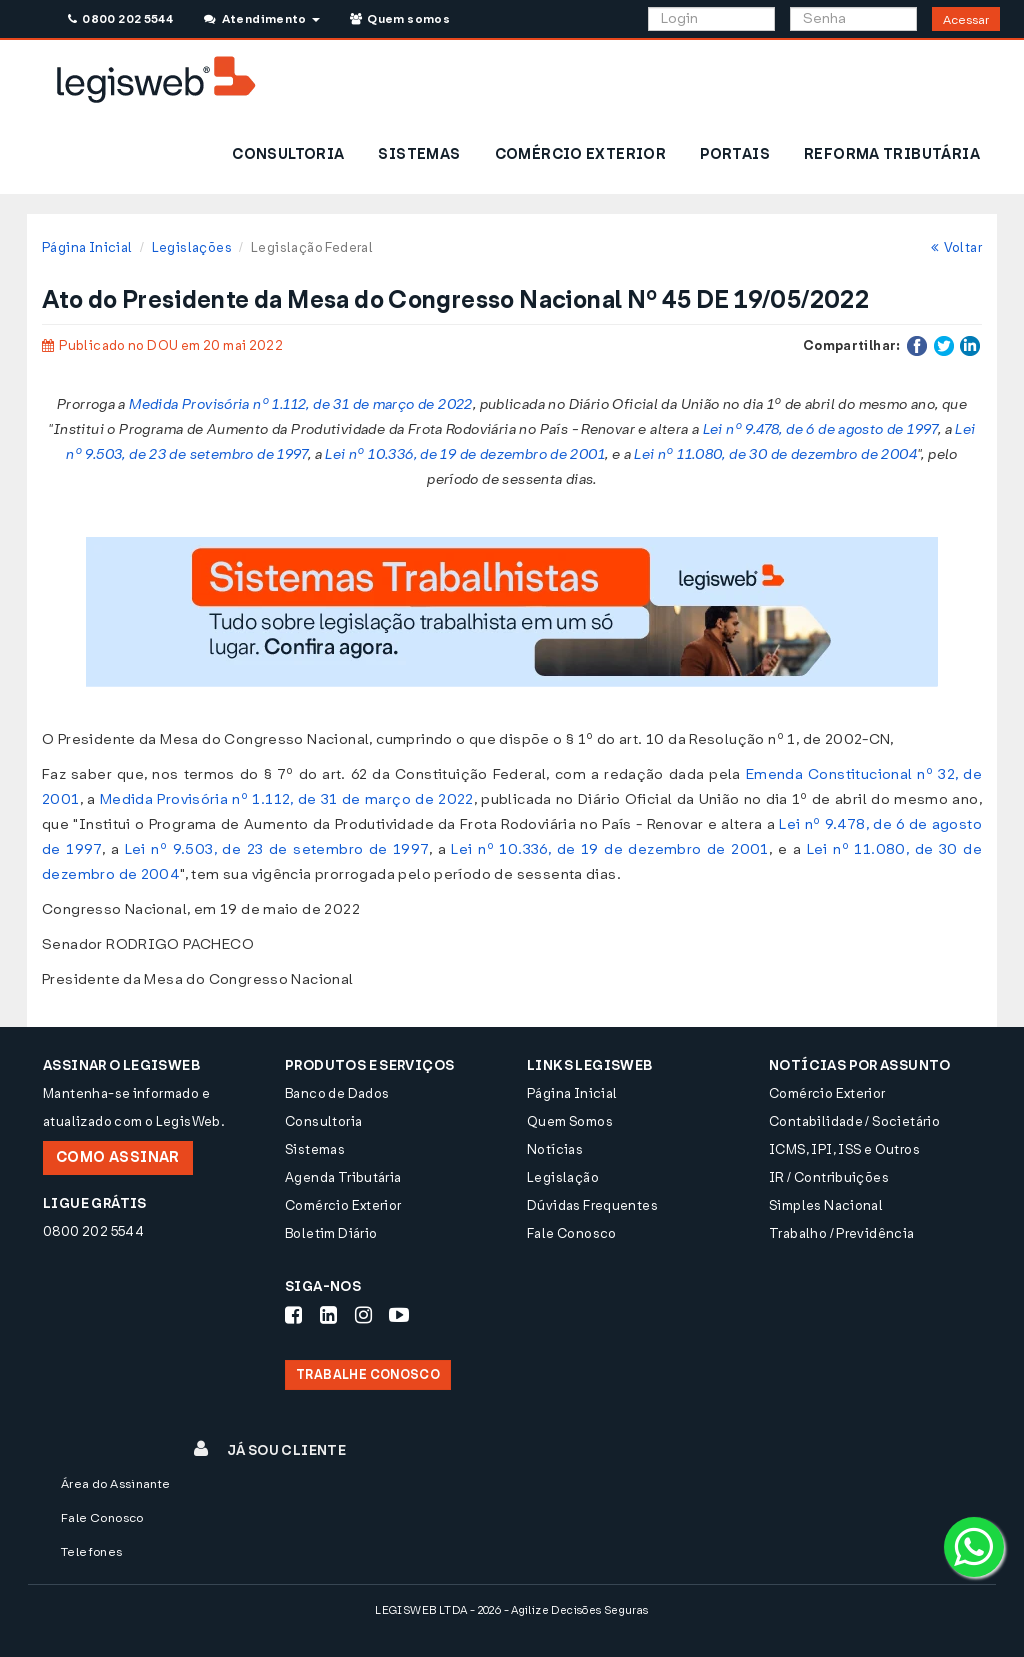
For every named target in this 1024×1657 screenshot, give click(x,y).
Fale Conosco (572, 1233)
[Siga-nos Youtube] (399, 1315)
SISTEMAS (419, 154)
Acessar (966, 20)
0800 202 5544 (120, 19)
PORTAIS (735, 154)
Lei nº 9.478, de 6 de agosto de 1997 (820, 429)
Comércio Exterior (343, 1205)
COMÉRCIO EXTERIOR (581, 154)
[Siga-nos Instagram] (363, 1315)
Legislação (563, 1177)
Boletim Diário (331, 1233)
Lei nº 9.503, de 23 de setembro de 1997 (277, 849)
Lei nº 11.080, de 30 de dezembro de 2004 (775, 454)
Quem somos (400, 19)
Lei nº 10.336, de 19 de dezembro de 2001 (465, 454)
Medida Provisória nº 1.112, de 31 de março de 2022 (301, 404)
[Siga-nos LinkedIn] (328, 1315)
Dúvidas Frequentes (592, 1205)
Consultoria (323, 1121)
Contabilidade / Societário (854, 1121)
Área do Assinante (116, 1484)
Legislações (192, 247)
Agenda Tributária (343, 1177)
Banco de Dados (337, 1093)
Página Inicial (87, 247)
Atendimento (261, 19)
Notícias (555, 1149)
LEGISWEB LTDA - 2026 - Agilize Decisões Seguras (511, 1610)
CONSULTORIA (288, 154)
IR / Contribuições (829, 1177)
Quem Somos (570, 1121)
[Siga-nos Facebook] (293, 1315)
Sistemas (315, 1149)
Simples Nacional (826, 1205)
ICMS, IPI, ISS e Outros (844, 1149)
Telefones (92, 1552)
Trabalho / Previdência (842, 1233)
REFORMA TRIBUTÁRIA (892, 154)
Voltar (956, 247)
